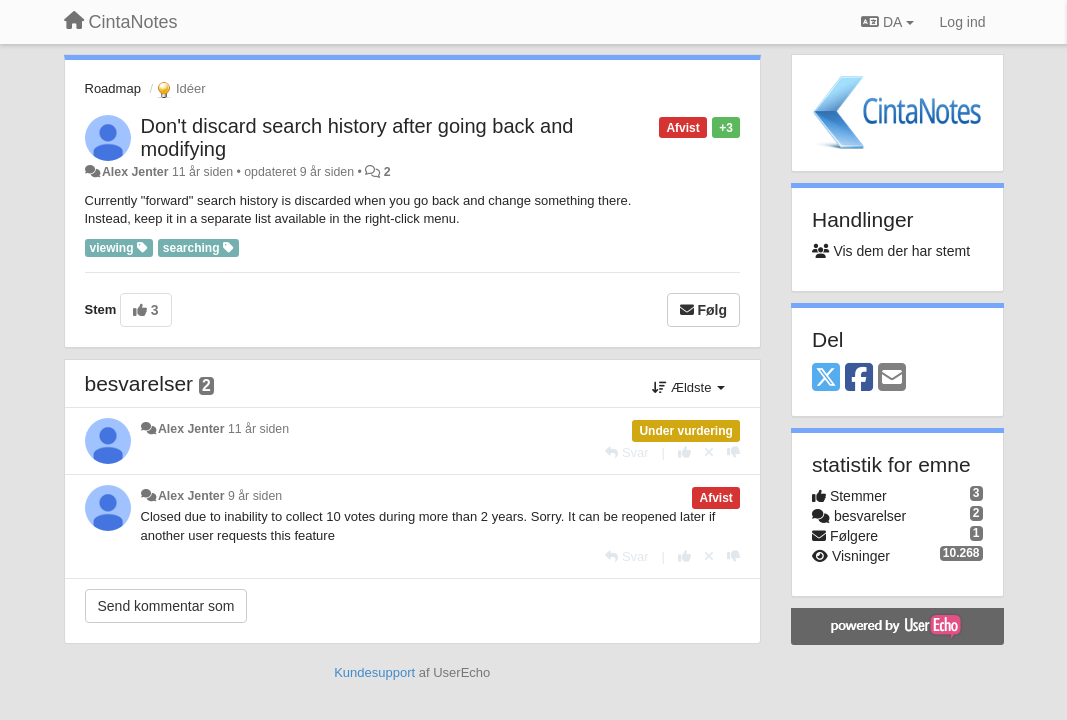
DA (887, 22)
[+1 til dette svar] (684, 452)
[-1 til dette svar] (733, 452)
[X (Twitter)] (826, 378)
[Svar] (626, 452)
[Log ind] (963, 22)
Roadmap (113, 88)
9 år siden (255, 496)
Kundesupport (374, 672)
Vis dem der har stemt (891, 251)
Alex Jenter (135, 172)
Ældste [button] (688, 387)
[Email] (892, 378)
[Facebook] (859, 378)
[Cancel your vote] (709, 452)
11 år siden (258, 429)
